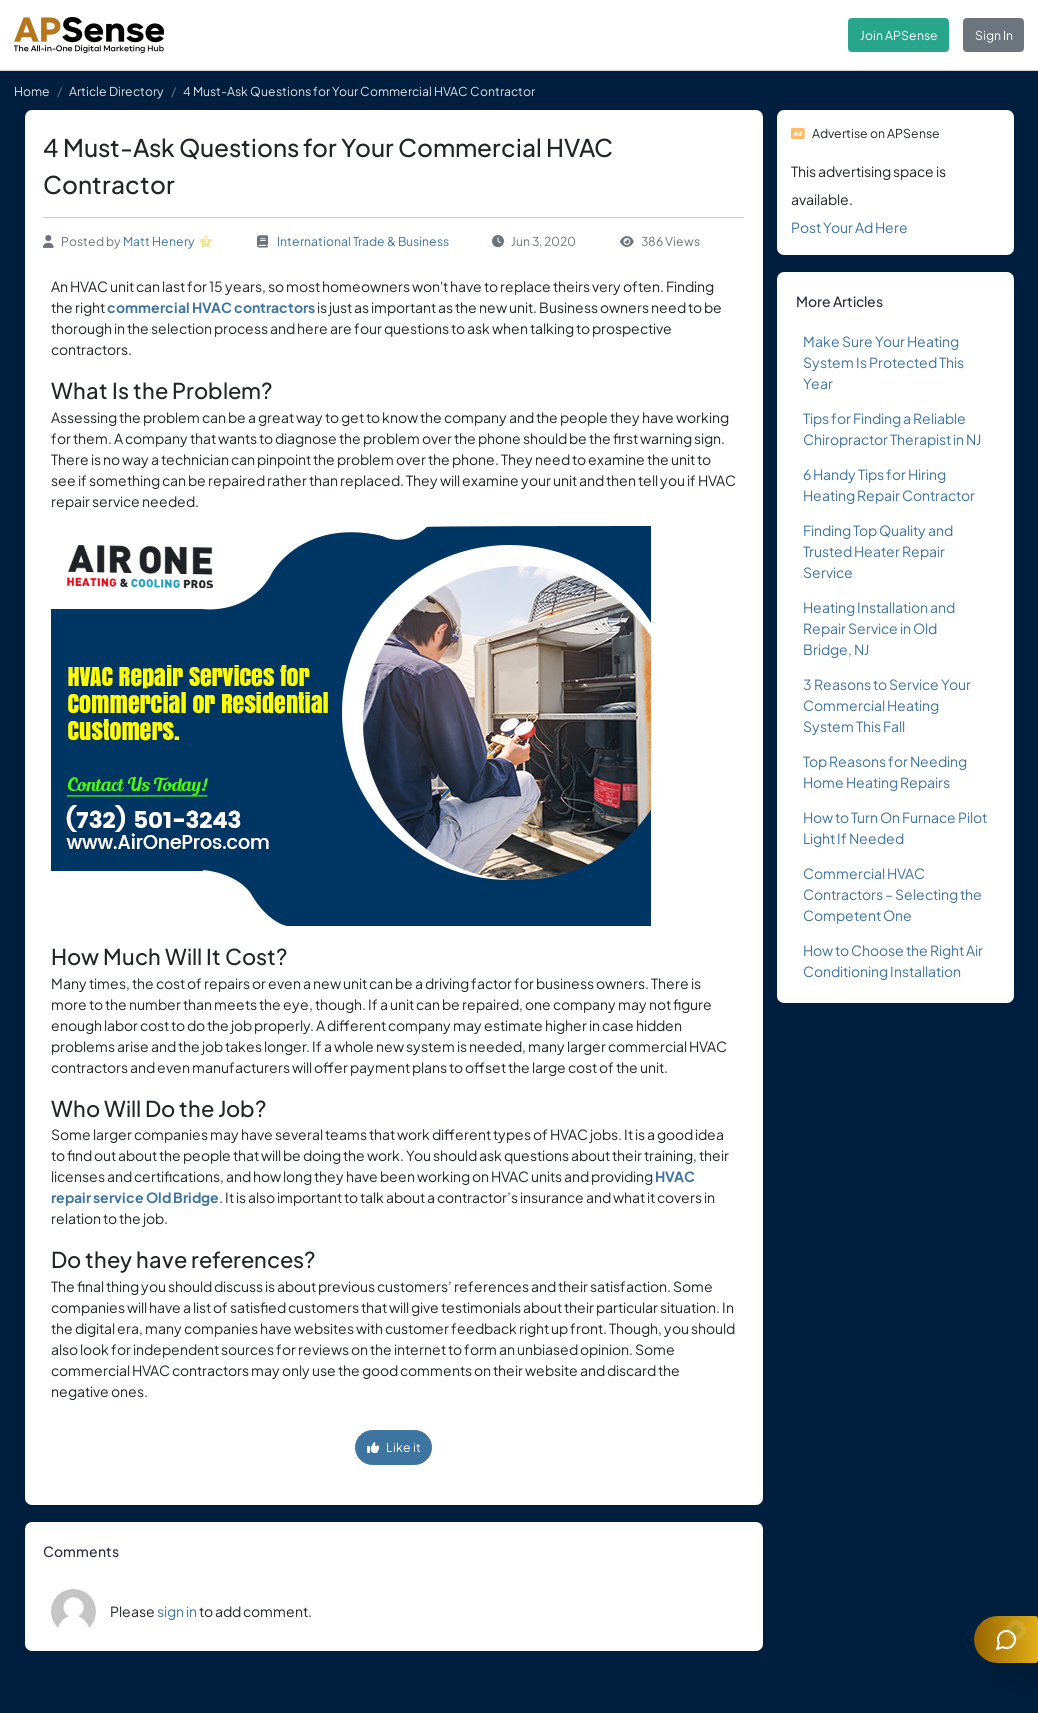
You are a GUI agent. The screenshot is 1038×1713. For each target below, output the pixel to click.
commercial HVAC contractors (211, 307)
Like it (394, 1447)
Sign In (994, 35)
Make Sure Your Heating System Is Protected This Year (883, 362)
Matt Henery (159, 241)
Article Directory (116, 91)
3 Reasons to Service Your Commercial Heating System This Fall (887, 705)
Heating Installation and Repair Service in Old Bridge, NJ (879, 628)
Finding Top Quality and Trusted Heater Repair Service (878, 551)
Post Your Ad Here (849, 227)
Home (32, 91)
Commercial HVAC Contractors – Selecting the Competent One (892, 894)
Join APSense (899, 35)
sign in (177, 1611)
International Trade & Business (363, 241)
